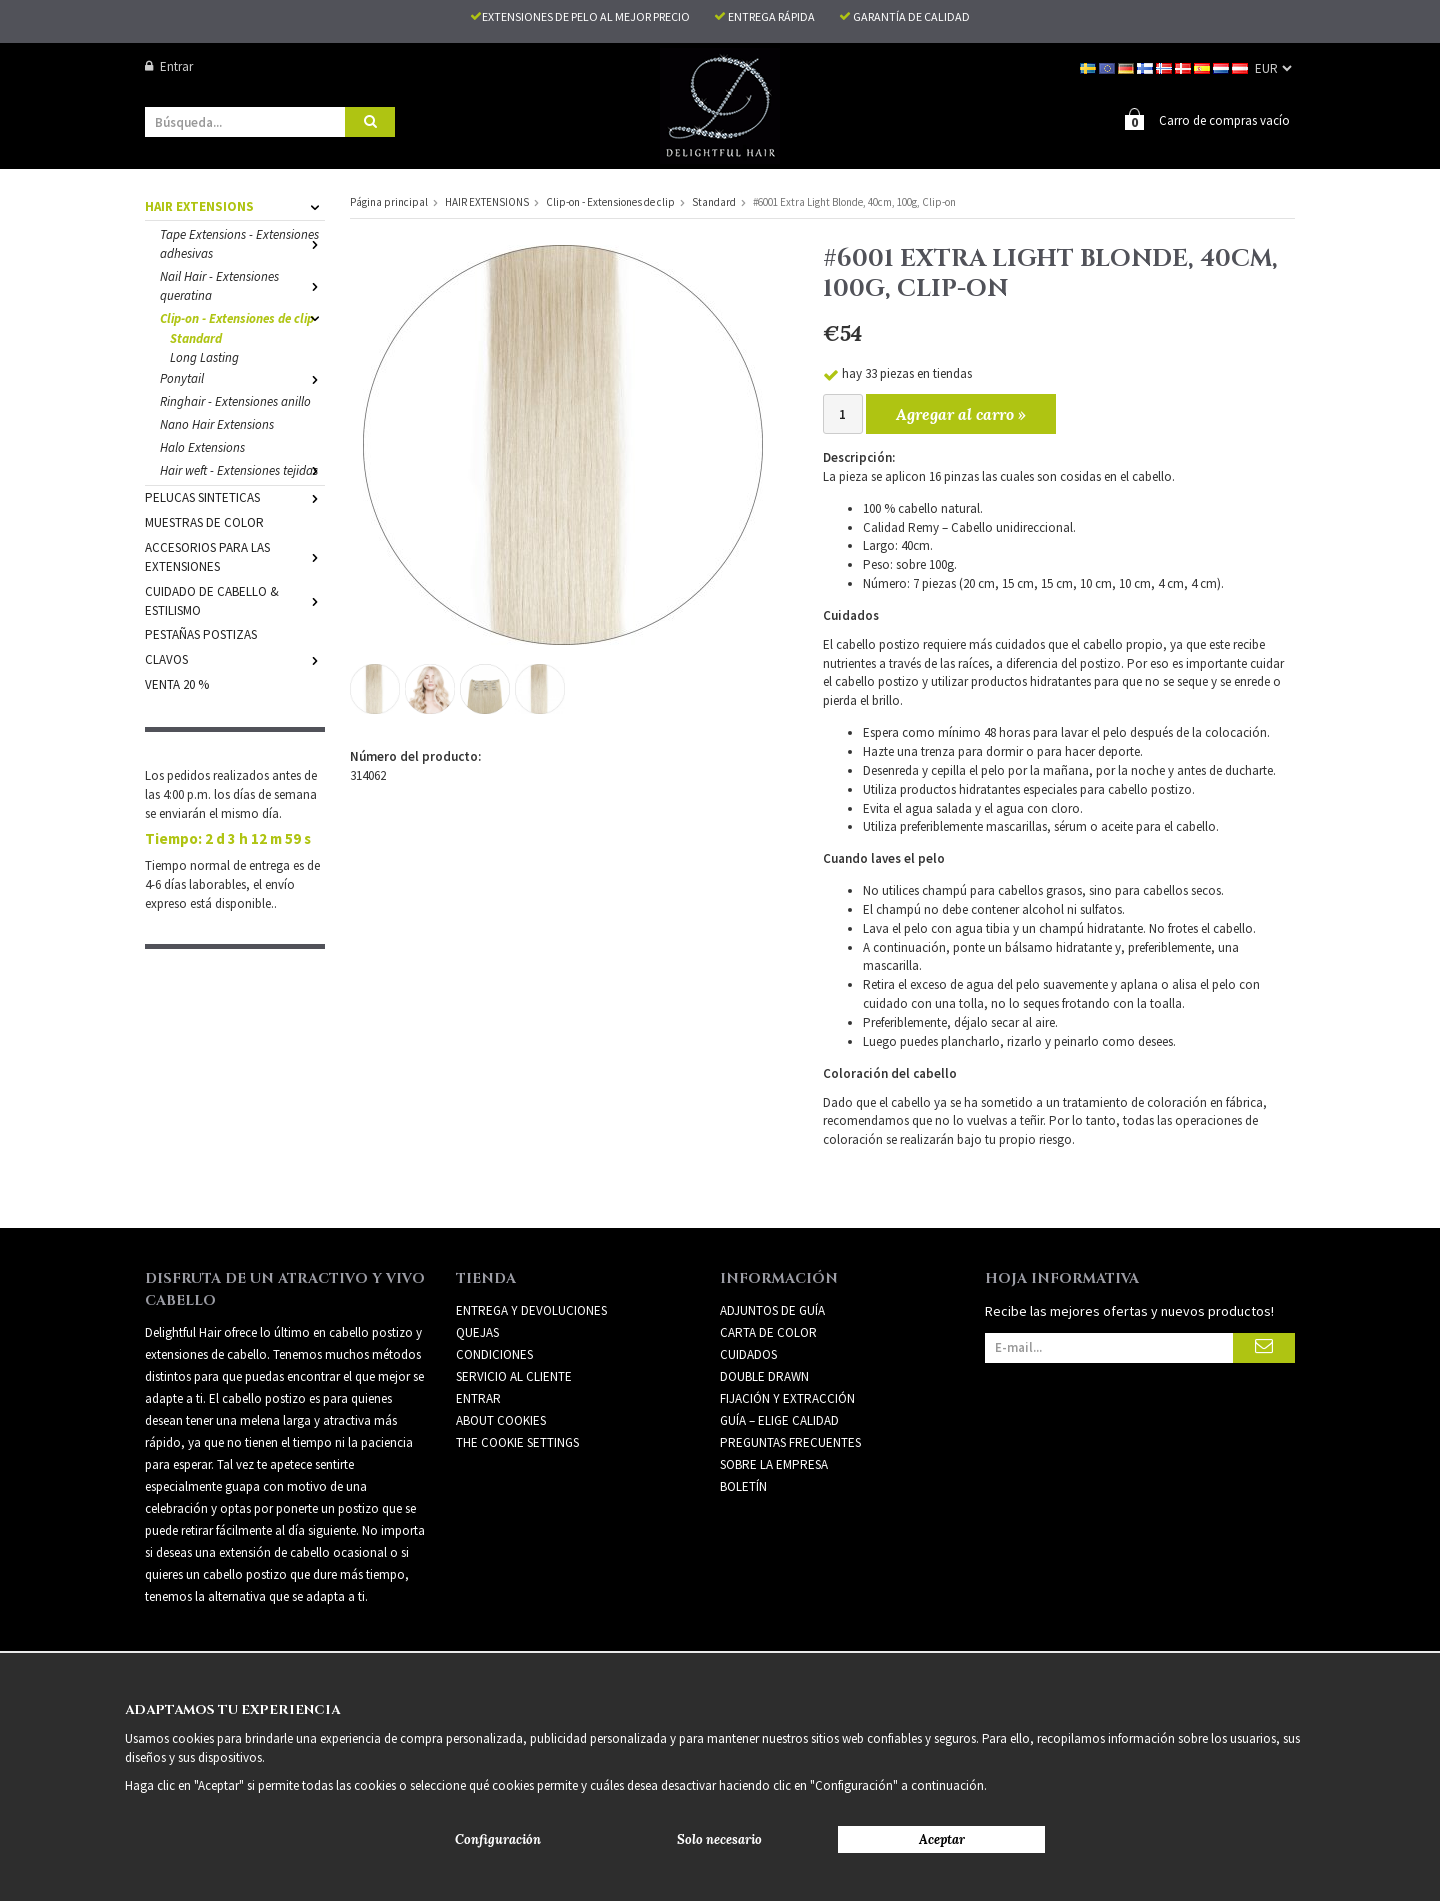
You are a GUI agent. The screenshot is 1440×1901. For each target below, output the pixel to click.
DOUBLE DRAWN (764, 1375)
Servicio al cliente (514, 1375)
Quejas (477, 1331)
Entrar (169, 66)
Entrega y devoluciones (531, 1309)
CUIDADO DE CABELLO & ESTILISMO (235, 600)
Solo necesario (719, 1839)
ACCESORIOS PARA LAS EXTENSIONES (235, 556)
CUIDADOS (748, 1353)
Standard (196, 337)
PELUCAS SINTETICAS (235, 496)
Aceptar (942, 1839)
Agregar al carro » (961, 413)
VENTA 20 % (177, 683)
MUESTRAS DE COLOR (204, 521)
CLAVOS (235, 658)
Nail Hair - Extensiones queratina (242, 285)
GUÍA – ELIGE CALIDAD (779, 1419)
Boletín (743, 1485)
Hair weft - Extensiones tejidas (242, 469)
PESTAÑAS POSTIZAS (201, 633)
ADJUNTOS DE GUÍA (772, 1309)
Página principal (389, 201)
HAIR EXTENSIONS (235, 205)
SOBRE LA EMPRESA (774, 1463)
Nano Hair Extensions (217, 423)
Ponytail (242, 377)
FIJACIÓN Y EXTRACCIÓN (787, 1397)
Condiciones (494, 1353)
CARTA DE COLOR (768, 1331)
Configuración (498, 1839)
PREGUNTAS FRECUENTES (790, 1441)
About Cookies (501, 1419)
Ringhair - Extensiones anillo (235, 400)
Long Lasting (204, 356)
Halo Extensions (202, 446)
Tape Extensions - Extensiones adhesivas (242, 243)
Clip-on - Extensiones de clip (242, 317)
